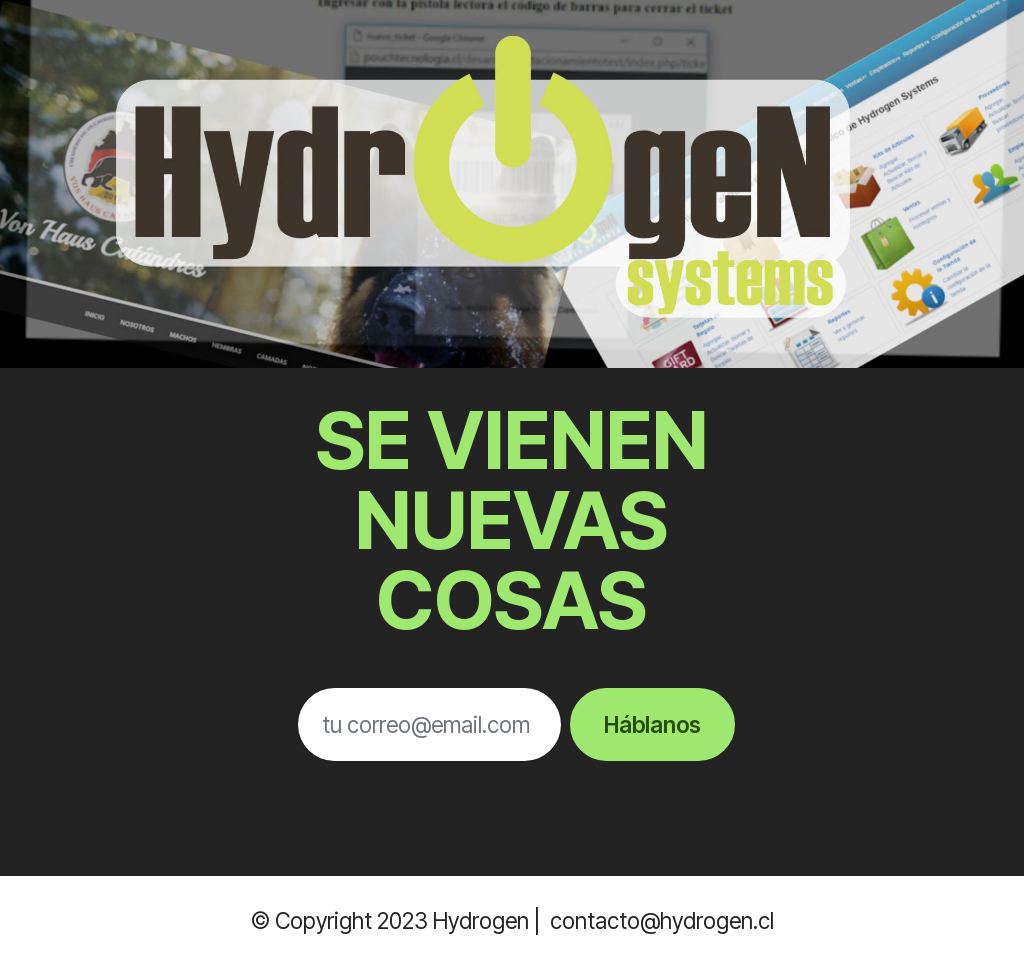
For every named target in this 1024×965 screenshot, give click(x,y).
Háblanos (652, 724)
